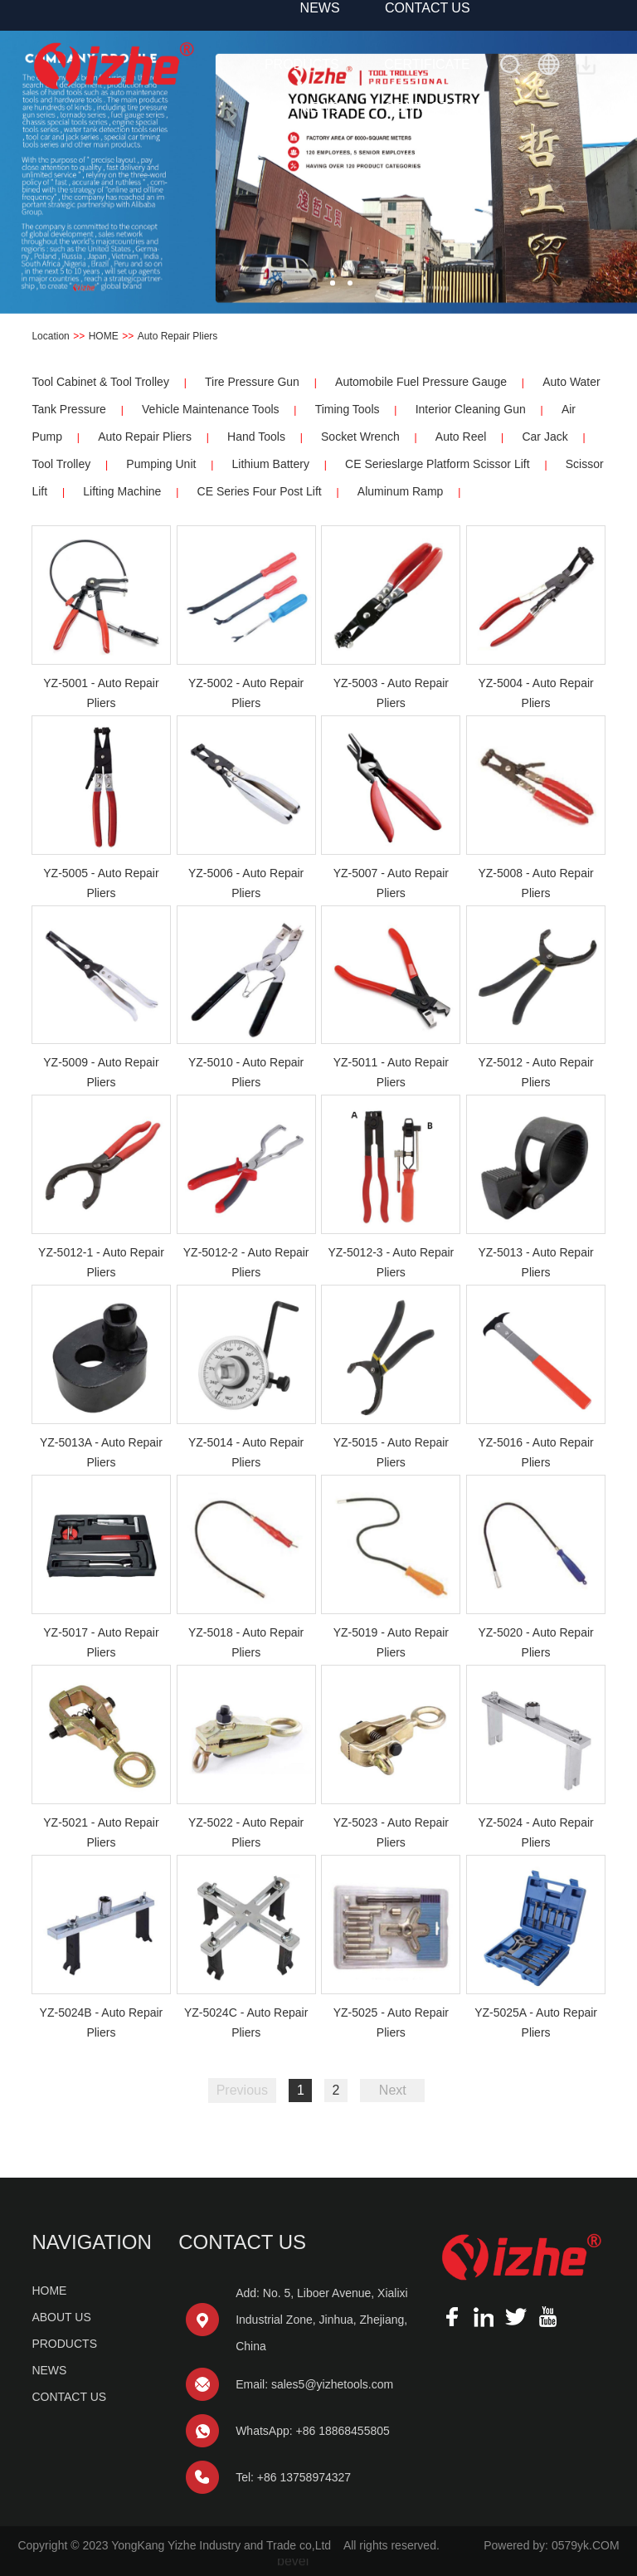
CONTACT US (427, 107)
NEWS (320, 107)
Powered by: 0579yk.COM (551, 2545)
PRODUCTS (302, 64)
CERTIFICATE (426, 64)
